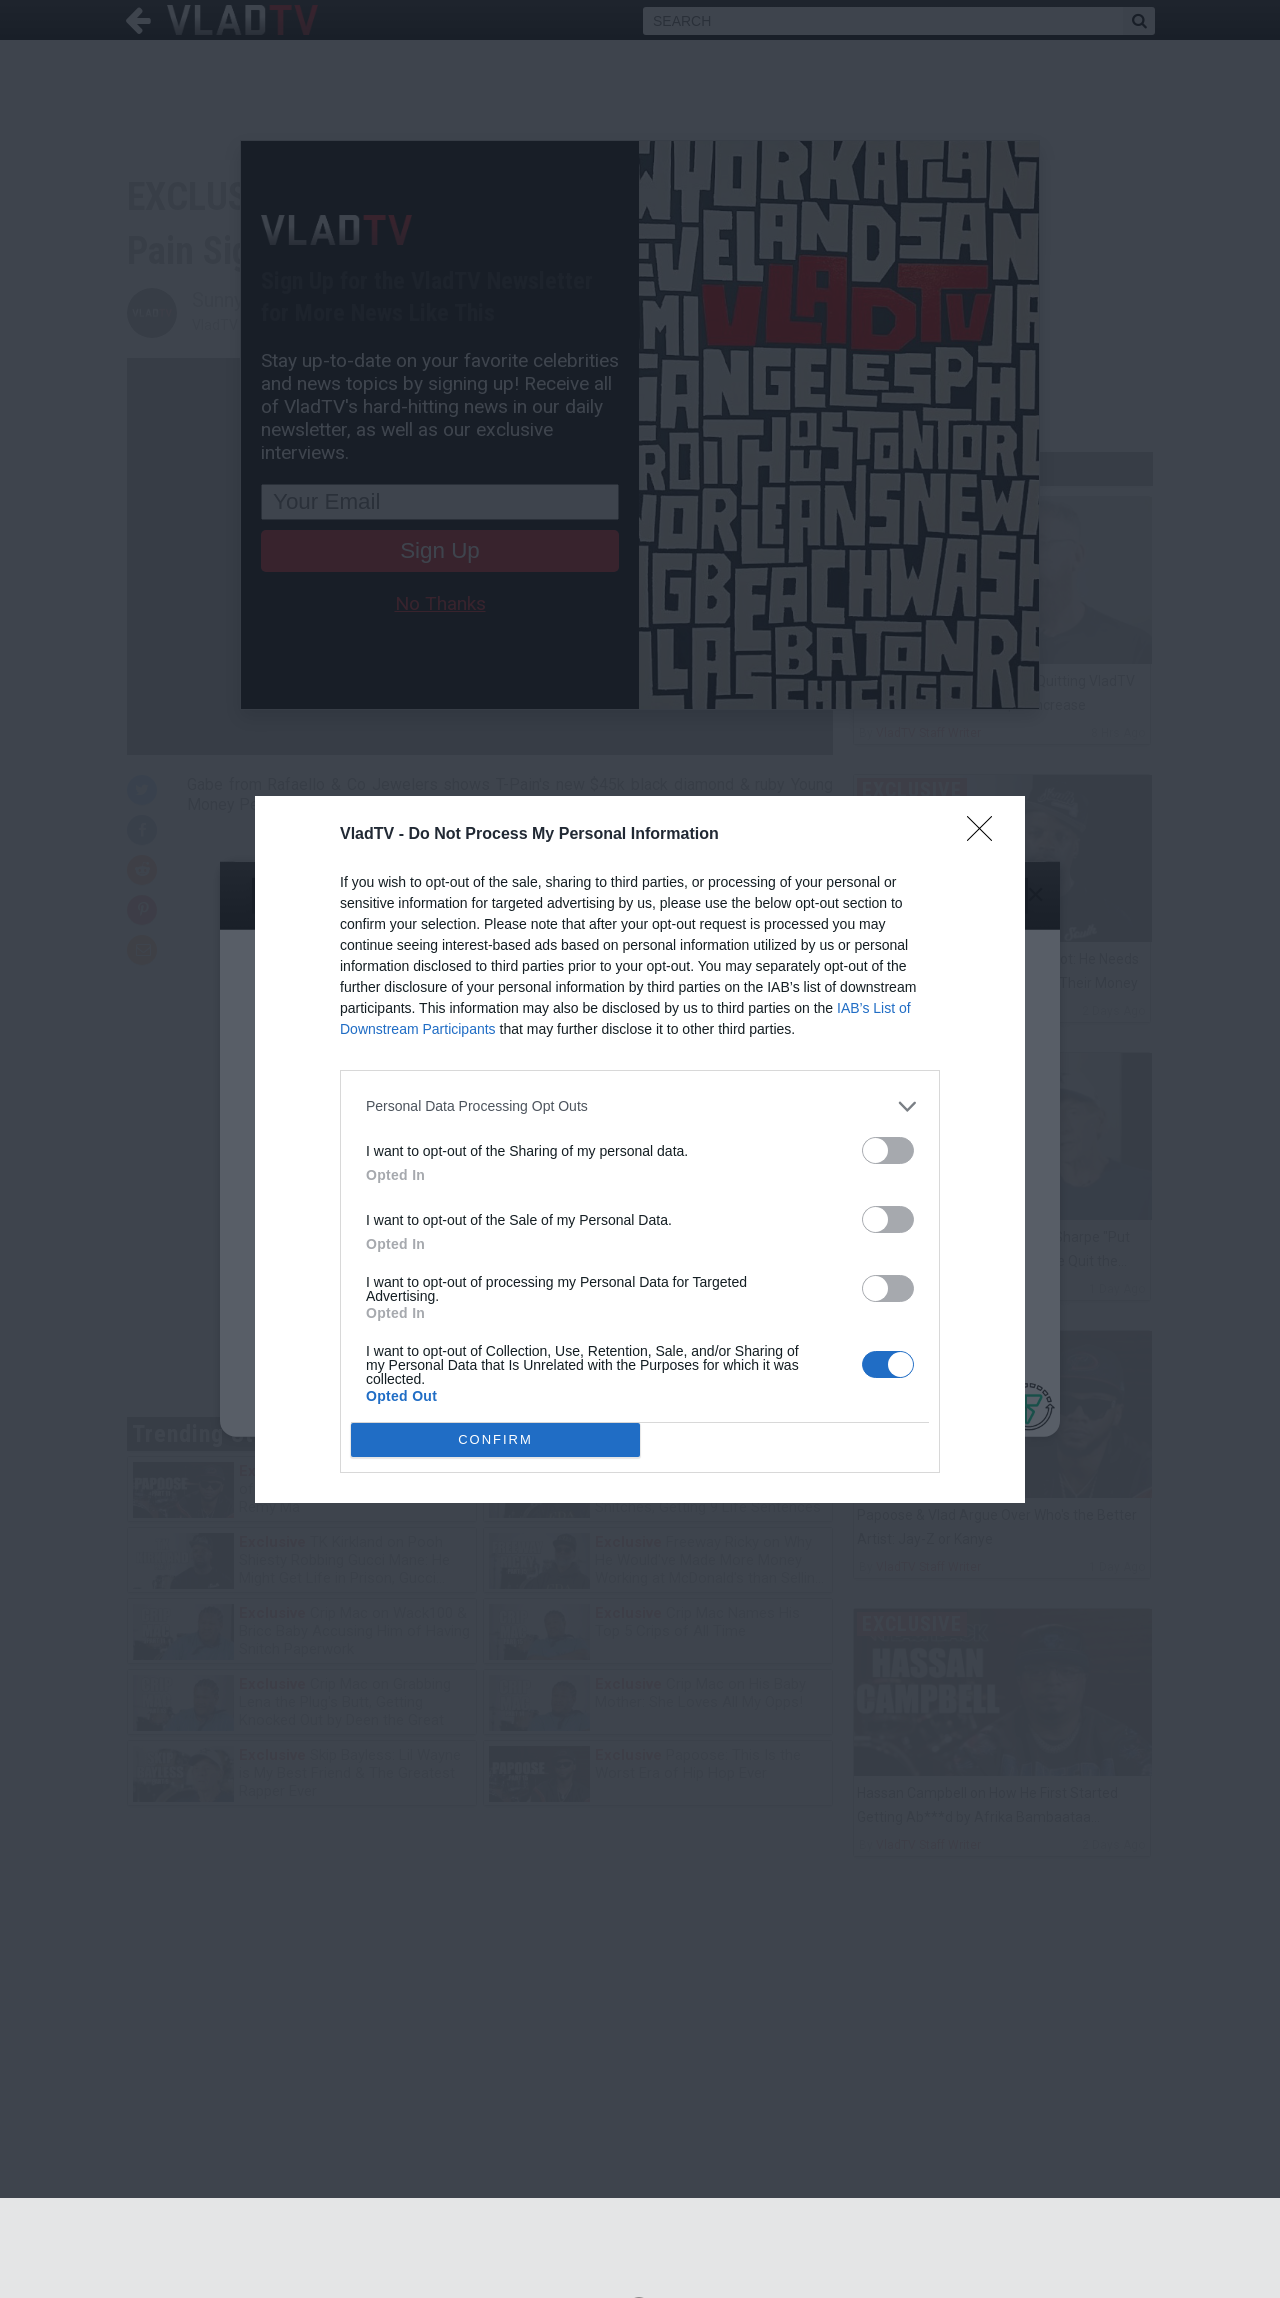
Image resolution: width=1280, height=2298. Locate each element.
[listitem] (640, 1106)
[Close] (986, 835)
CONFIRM (495, 1438)
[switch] (888, 1150)
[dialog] (640, 1149)
